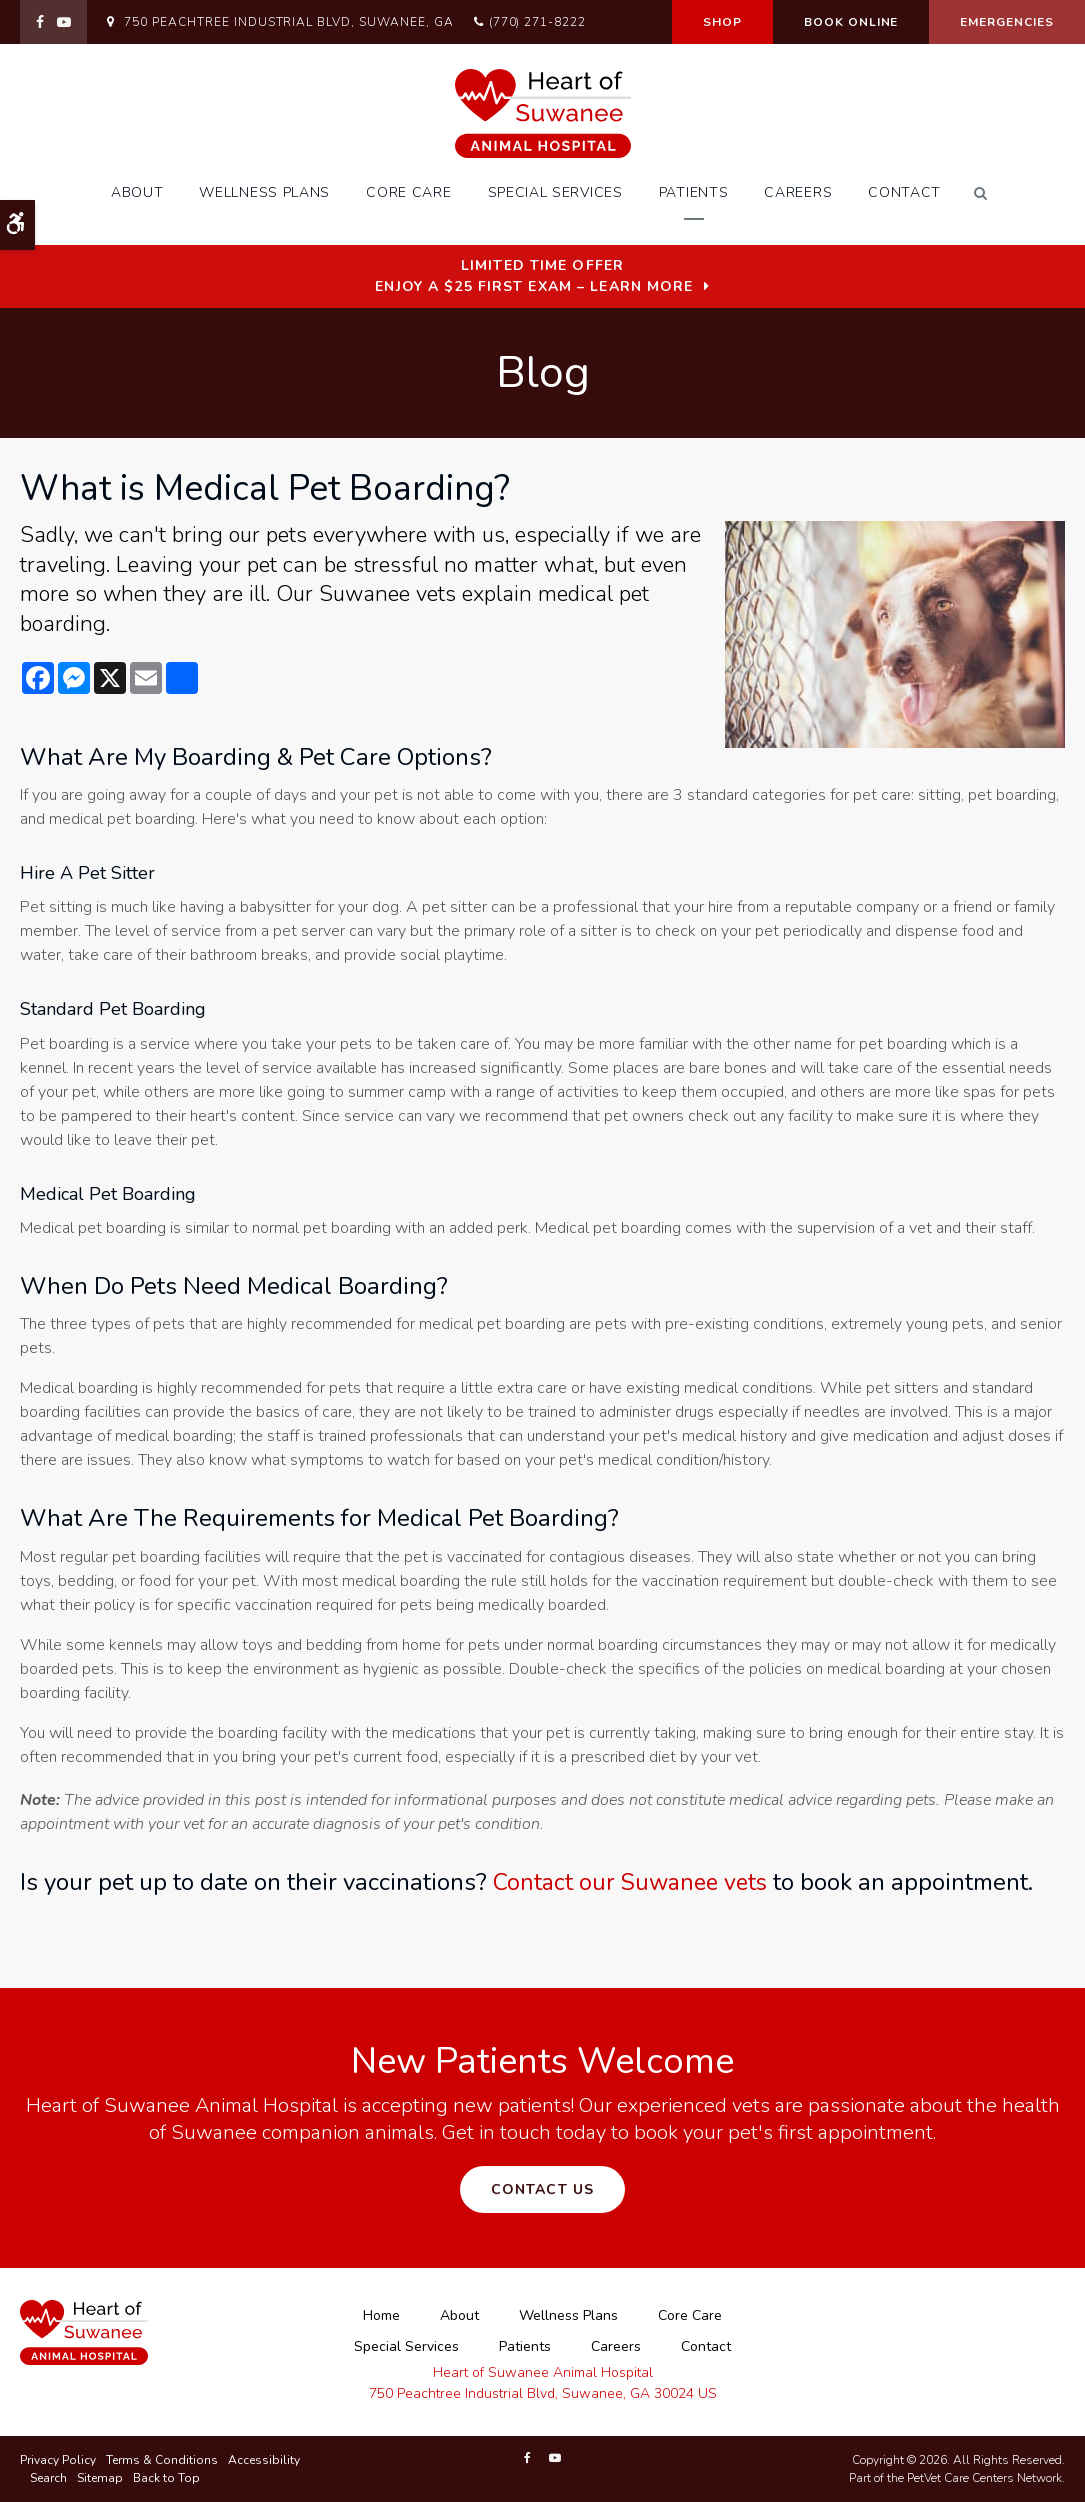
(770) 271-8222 (537, 22)
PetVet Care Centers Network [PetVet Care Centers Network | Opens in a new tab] (984, 2478)
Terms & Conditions (162, 2460)
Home (381, 2315)
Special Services (555, 192)
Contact (904, 192)
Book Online (851, 22)
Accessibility (264, 2460)
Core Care (408, 192)
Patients (694, 192)
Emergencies (1007, 22)
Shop (722, 22)
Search (48, 2478)
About (137, 192)
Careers (798, 192)
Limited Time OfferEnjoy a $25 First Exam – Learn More (534, 276)
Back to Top (166, 2478)
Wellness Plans (264, 192)
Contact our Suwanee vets (634, 1882)
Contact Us (542, 2189)
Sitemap (100, 2478)
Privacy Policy (58, 2460)
